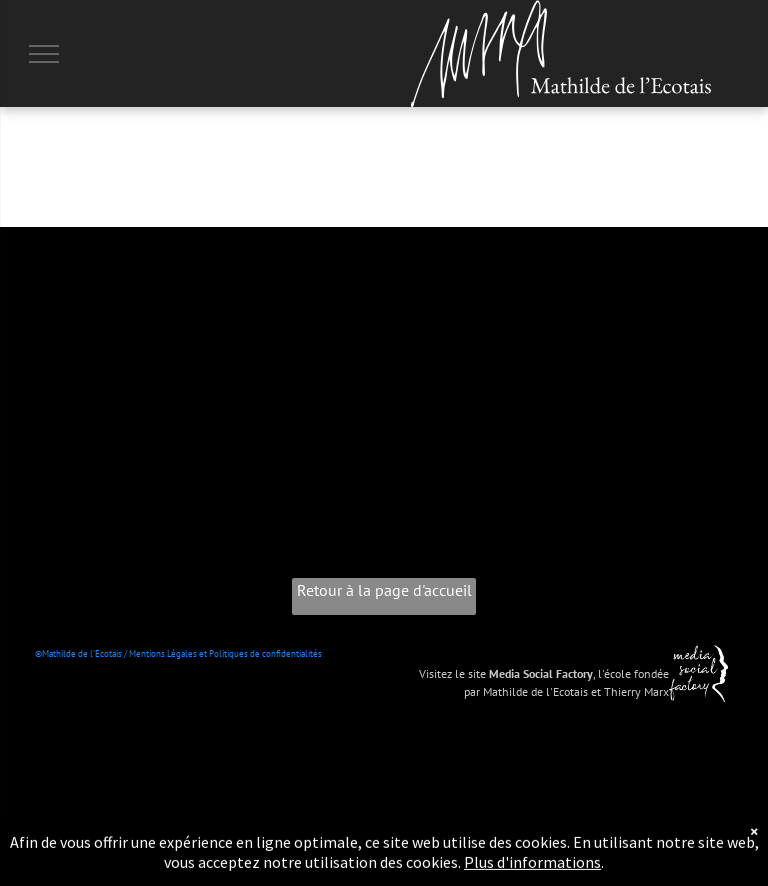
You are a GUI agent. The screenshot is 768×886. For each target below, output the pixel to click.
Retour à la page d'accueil (384, 590)
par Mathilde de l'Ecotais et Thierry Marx (566, 691)
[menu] (44, 54)
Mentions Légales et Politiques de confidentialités (225, 653)
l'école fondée (633, 673)
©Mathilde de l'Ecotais (78, 653)
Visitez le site (452, 673)
